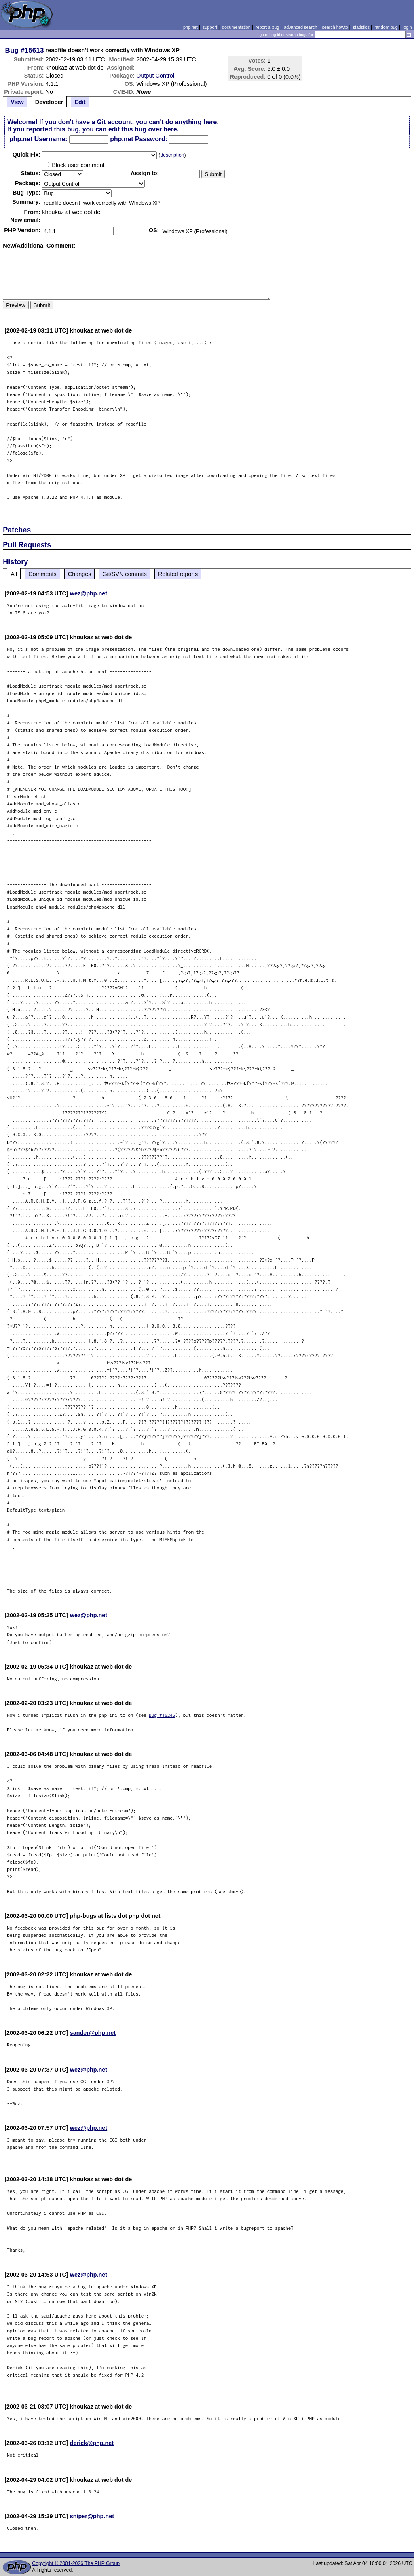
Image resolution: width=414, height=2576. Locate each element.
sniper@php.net (92, 2516)
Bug (12, 50)
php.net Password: (138, 139)
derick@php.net (92, 2443)
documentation (236, 27)
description (172, 155)
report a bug (267, 27)
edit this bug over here (142, 129)
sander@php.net (93, 2032)
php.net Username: (38, 139)
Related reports (178, 574)
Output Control (155, 75)
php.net (190, 27)
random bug (386, 27)
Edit (79, 102)
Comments (42, 574)
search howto (335, 27)
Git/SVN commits (124, 574)
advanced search (300, 27)
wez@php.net (88, 593)
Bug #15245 (162, 1715)
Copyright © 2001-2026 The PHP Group (76, 2563)
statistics (361, 27)
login (407, 27)
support (210, 27)
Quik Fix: (27, 154)
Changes (79, 574)
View (17, 102)
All (14, 574)
